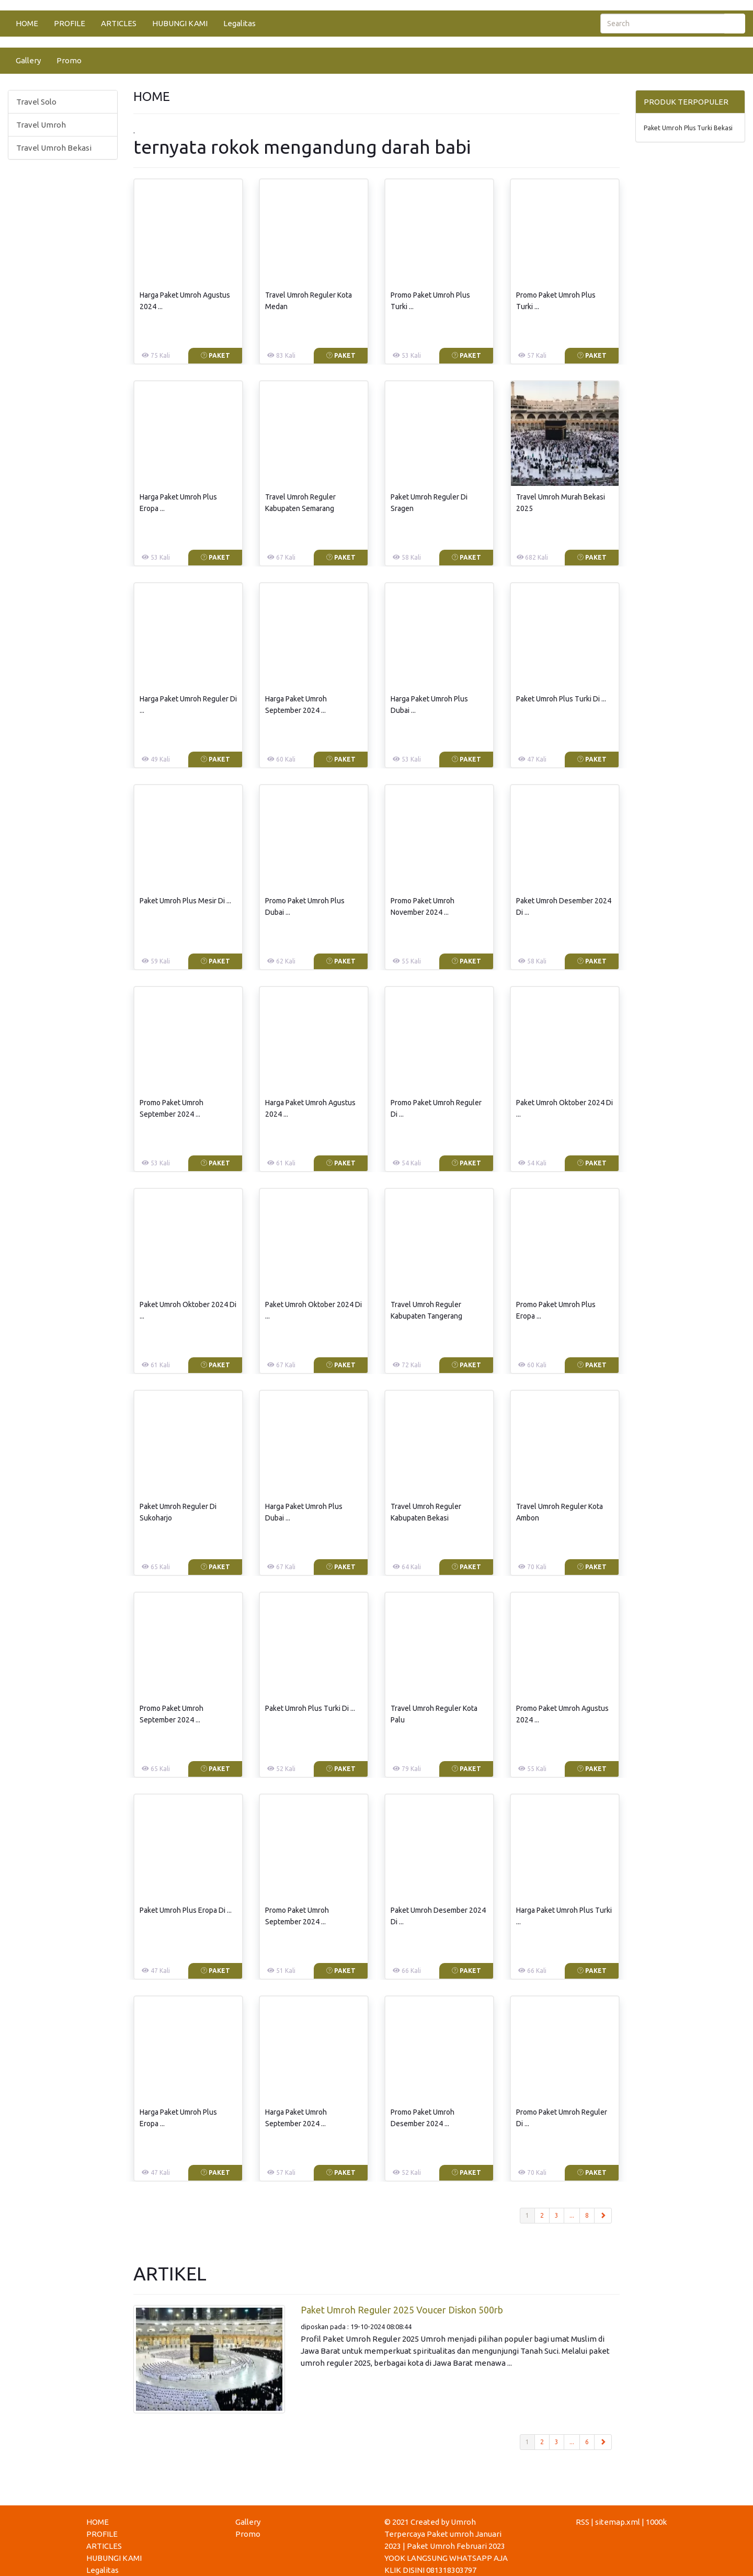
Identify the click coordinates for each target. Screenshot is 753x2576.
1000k (656, 2521)
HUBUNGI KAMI (180, 23)
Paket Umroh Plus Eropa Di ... (186, 1910)
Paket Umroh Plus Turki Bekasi (688, 127)
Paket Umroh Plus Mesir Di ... (185, 901)
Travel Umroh (41, 124)
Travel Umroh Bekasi (54, 147)
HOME (27, 23)
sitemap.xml (617, 2521)
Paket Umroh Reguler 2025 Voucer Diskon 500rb (402, 2310)
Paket (215, 355)
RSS (582, 2521)
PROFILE (69, 23)
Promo (69, 60)
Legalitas (239, 23)
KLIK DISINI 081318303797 (430, 2570)
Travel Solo (36, 101)
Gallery (28, 60)
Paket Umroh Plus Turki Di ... (561, 699)
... (571, 2215)
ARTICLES (118, 23)
